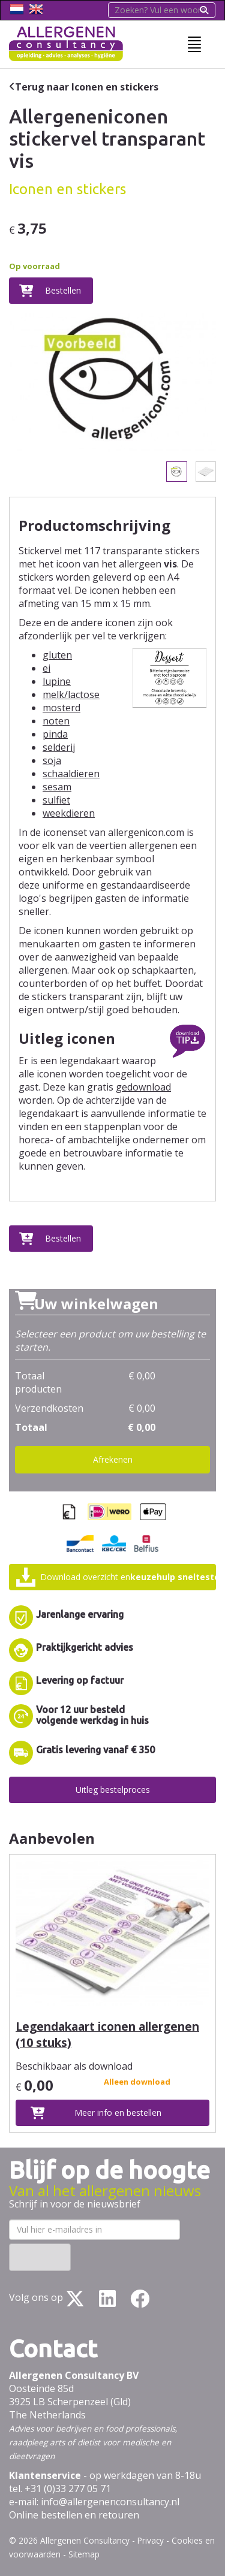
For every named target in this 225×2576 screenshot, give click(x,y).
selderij (59, 747)
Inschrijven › (40, 2257)
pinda (55, 734)
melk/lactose (71, 694)
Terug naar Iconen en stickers (86, 86)
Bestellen (63, 290)
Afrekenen (113, 1459)
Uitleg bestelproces (113, 1789)
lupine (57, 681)
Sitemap (84, 2554)
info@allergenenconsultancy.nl (110, 2501)
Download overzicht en (128, 1577)
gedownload (143, 1087)
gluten (57, 655)
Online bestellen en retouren (74, 2514)
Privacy (150, 2540)
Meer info (117, 2112)
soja (52, 760)
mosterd (61, 707)
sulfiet (56, 800)
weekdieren (69, 813)
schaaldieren (71, 773)
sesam (57, 786)
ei (46, 668)
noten (56, 720)
